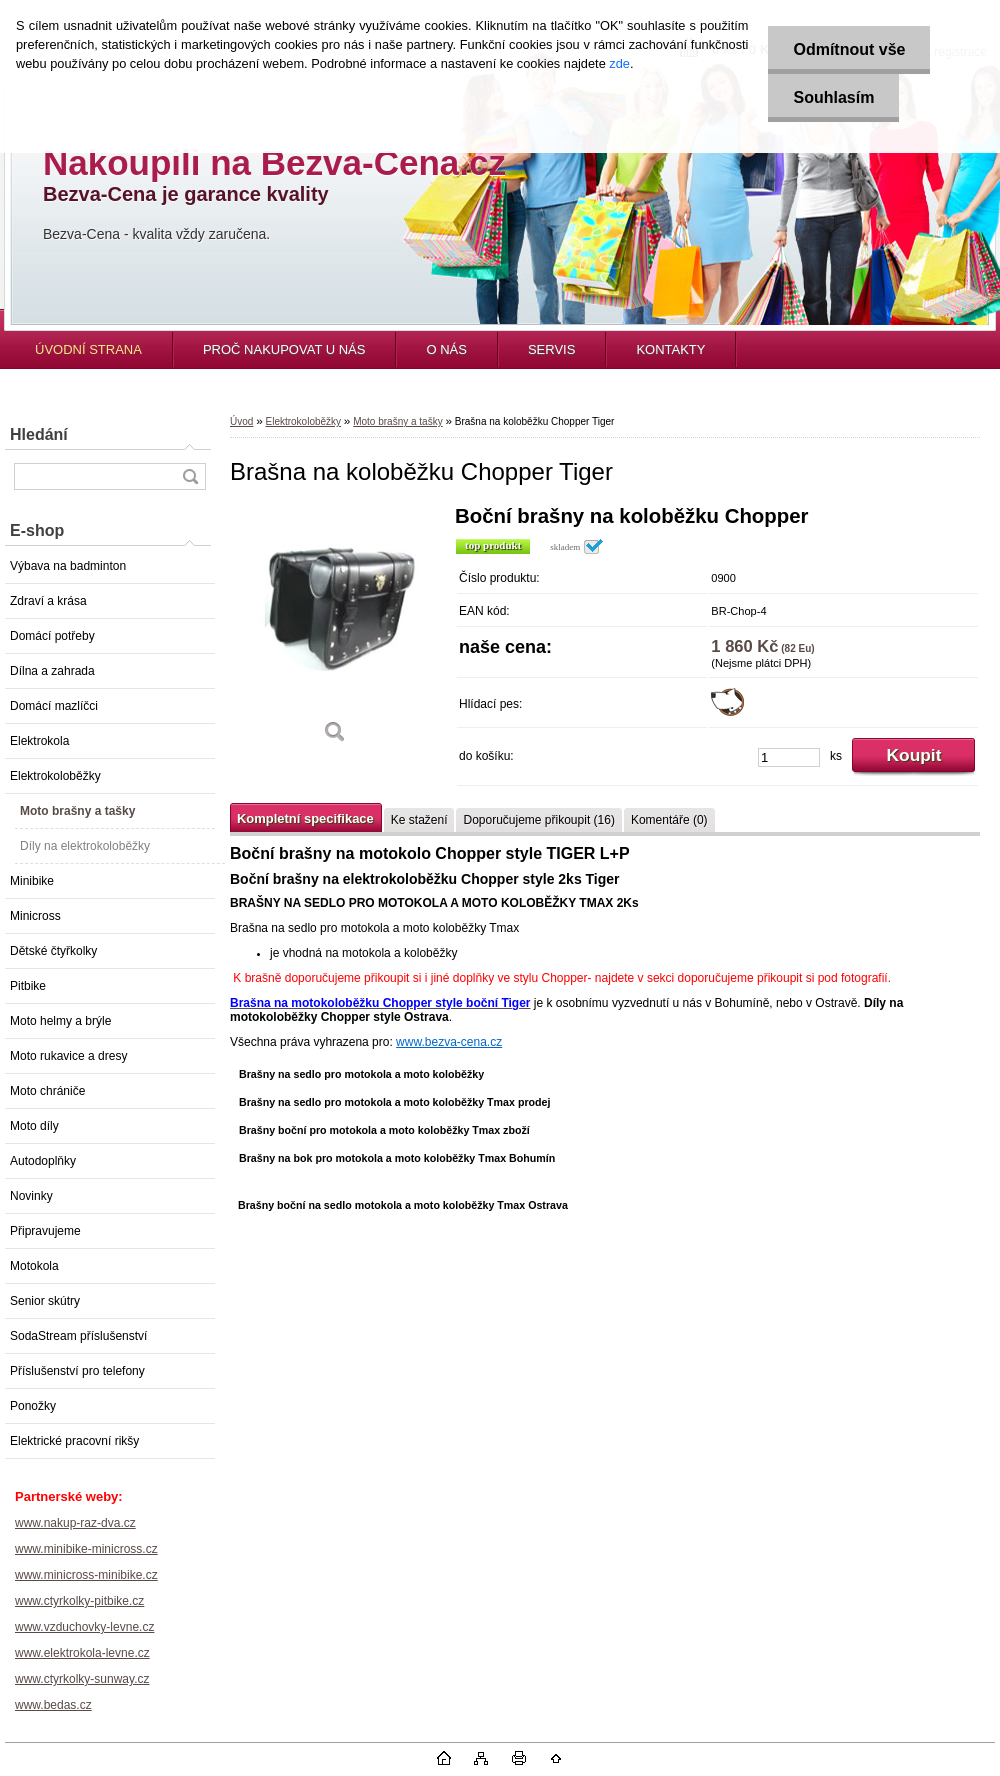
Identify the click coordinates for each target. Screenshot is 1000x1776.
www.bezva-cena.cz (449, 1042)
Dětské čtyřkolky (53, 951)
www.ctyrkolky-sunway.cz (82, 1679)
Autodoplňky (43, 1161)
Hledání (39, 434)
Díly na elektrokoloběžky (85, 846)
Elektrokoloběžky (55, 776)
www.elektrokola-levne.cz (82, 1653)
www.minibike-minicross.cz (86, 1549)
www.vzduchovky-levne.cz (84, 1627)
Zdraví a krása (48, 601)
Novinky (31, 1196)
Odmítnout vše (849, 49)
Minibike (32, 881)
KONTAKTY (670, 349)
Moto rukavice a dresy (68, 1056)
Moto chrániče (47, 1091)
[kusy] (789, 757)
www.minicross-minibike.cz (86, 1575)
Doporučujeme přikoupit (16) (538, 820)
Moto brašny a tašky (77, 811)
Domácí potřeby (52, 636)
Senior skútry (45, 1301)
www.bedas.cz (53, 1705)
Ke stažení (419, 820)
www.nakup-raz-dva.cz (75, 1523)
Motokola (34, 1266)
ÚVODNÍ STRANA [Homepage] (88, 349)
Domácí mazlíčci (54, 706)
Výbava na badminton (68, 566)
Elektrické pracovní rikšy (74, 1441)
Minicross (35, 916)
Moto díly (34, 1126)
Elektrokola (39, 741)
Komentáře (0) (669, 820)
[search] (190, 476)
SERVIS (551, 349)
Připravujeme (45, 1231)
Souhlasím (833, 97)
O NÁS (446, 349)
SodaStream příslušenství (78, 1336)
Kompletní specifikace (305, 818)
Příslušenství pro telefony (77, 1371)
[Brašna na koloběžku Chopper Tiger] (335, 631)
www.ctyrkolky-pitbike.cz (79, 1601)
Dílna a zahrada (52, 671)
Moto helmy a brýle (60, 1021)
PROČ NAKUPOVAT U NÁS (284, 349)
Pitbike (28, 986)
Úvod (241, 421)
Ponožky (33, 1406)
